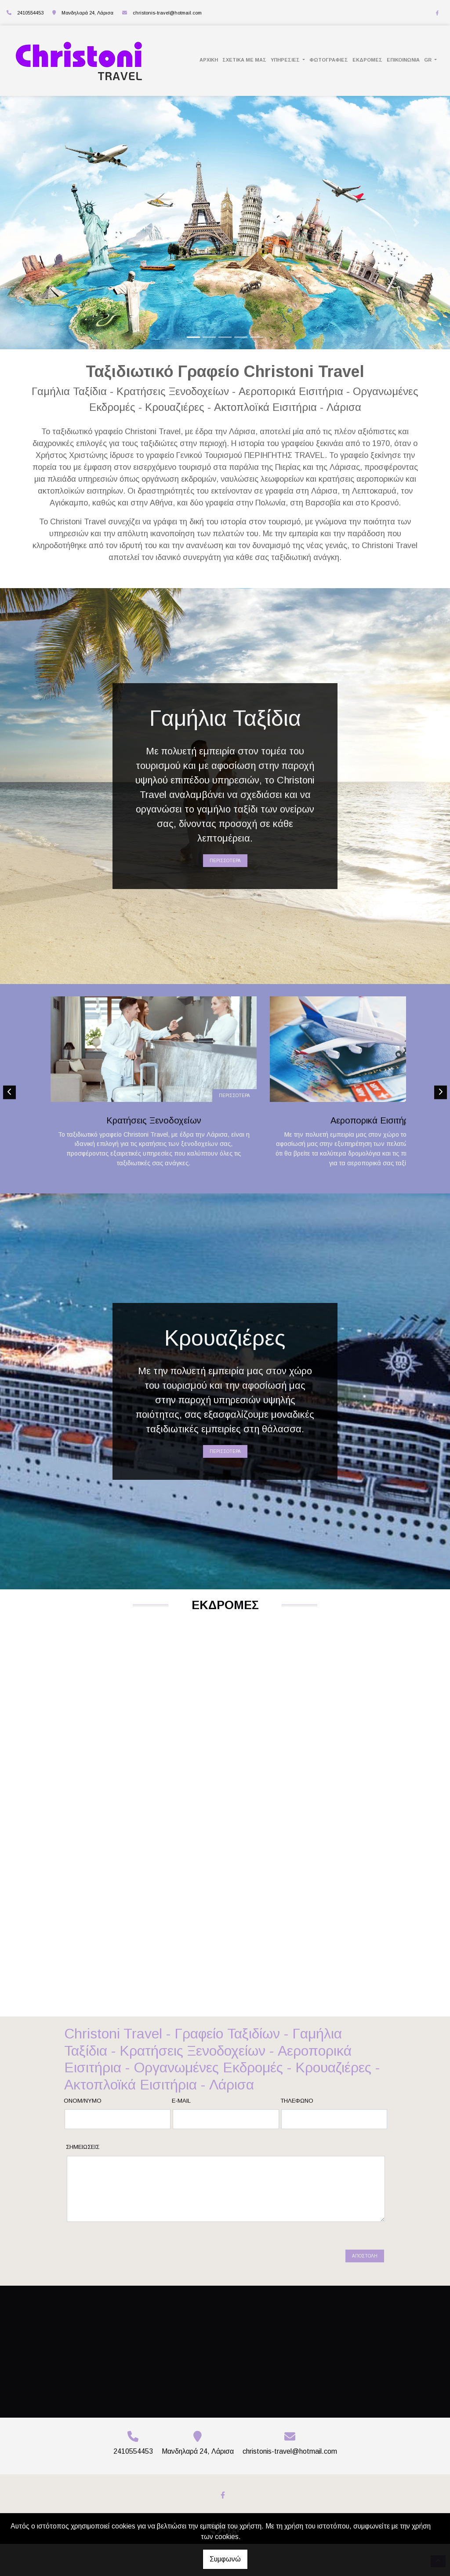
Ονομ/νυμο (83, 2147)
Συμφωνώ (225, 2559)
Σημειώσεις (82, 2194)
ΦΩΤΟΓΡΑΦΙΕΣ (328, 59)
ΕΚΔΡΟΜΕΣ (367, 59)
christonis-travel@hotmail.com (167, 12)
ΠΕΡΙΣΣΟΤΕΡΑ (225, 860)
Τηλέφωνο (296, 2147)
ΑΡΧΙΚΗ (209, 59)
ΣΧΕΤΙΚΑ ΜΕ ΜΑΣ (244, 59)
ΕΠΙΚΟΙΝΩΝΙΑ (403, 59)
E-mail (181, 2147)
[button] (34, 222)
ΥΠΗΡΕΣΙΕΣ (286, 59)
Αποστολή (364, 2303)
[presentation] (134, 2300)
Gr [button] (428, 59)
